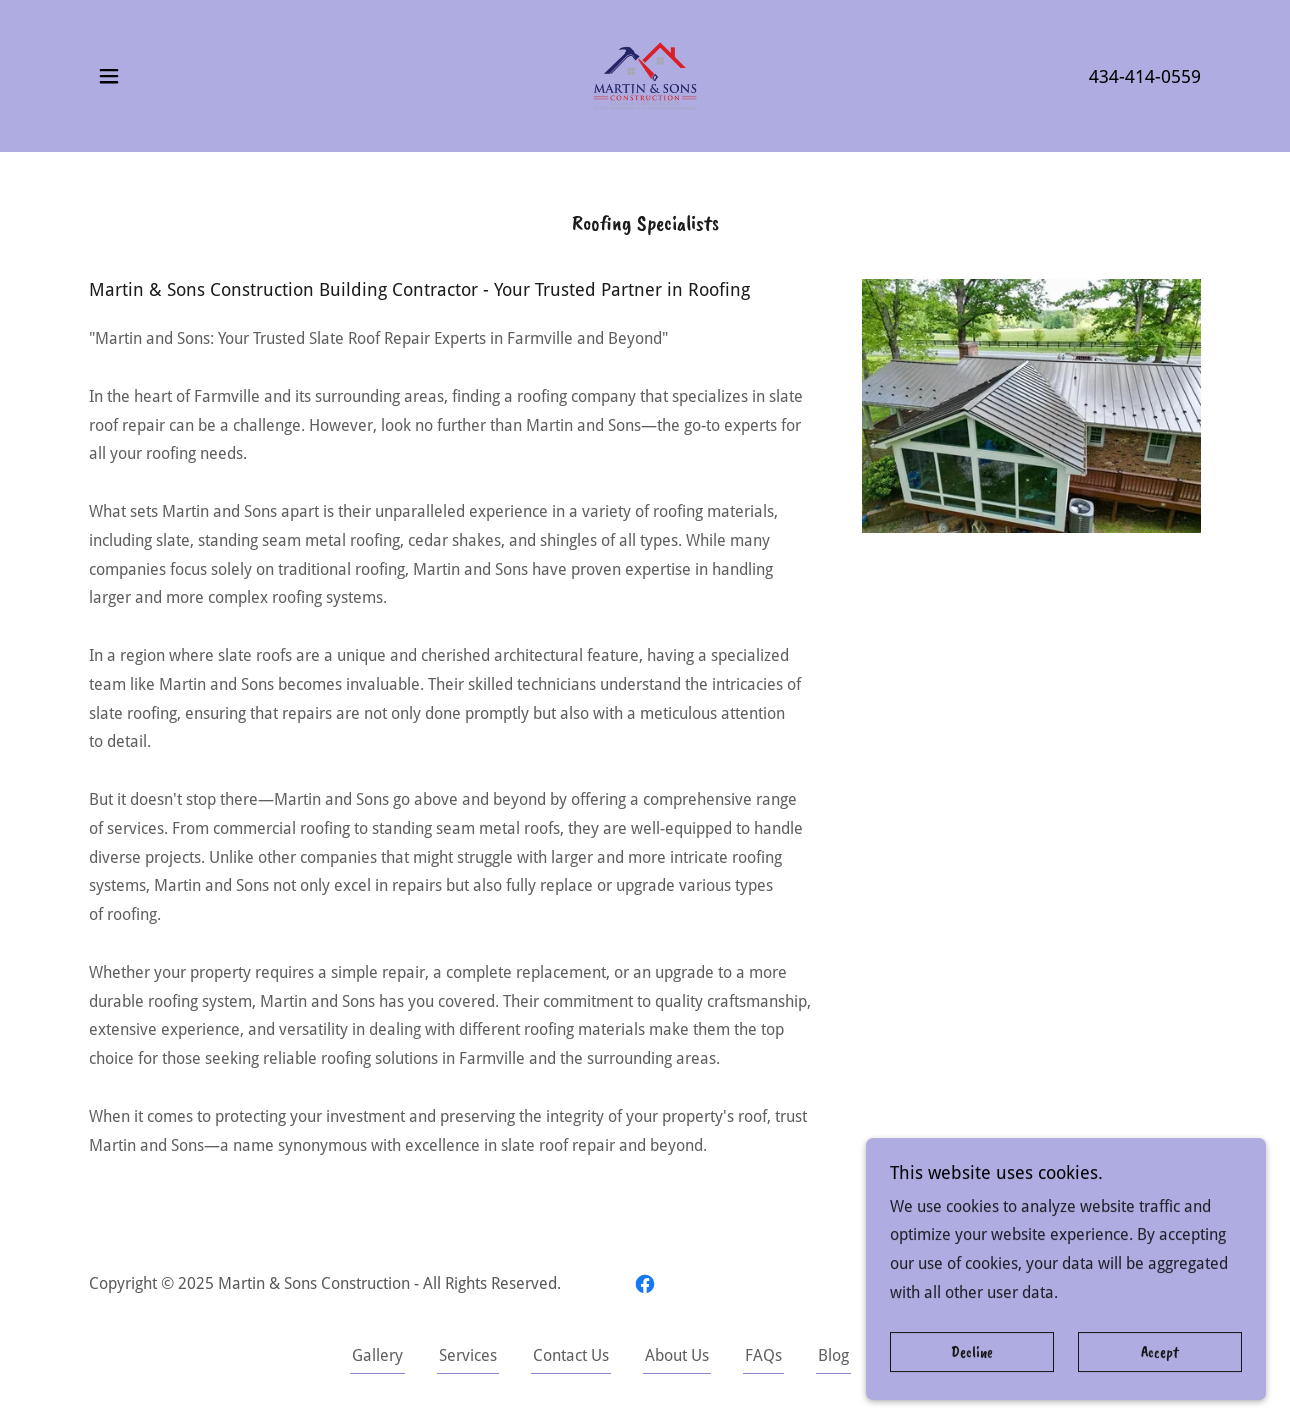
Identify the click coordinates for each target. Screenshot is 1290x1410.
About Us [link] (677, 1355)
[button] (109, 76)
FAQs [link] (763, 1355)
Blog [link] (833, 1355)
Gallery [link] (377, 1355)
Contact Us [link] (571, 1355)
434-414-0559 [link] (1145, 76)
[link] (644, 74)
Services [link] (468, 1355)
